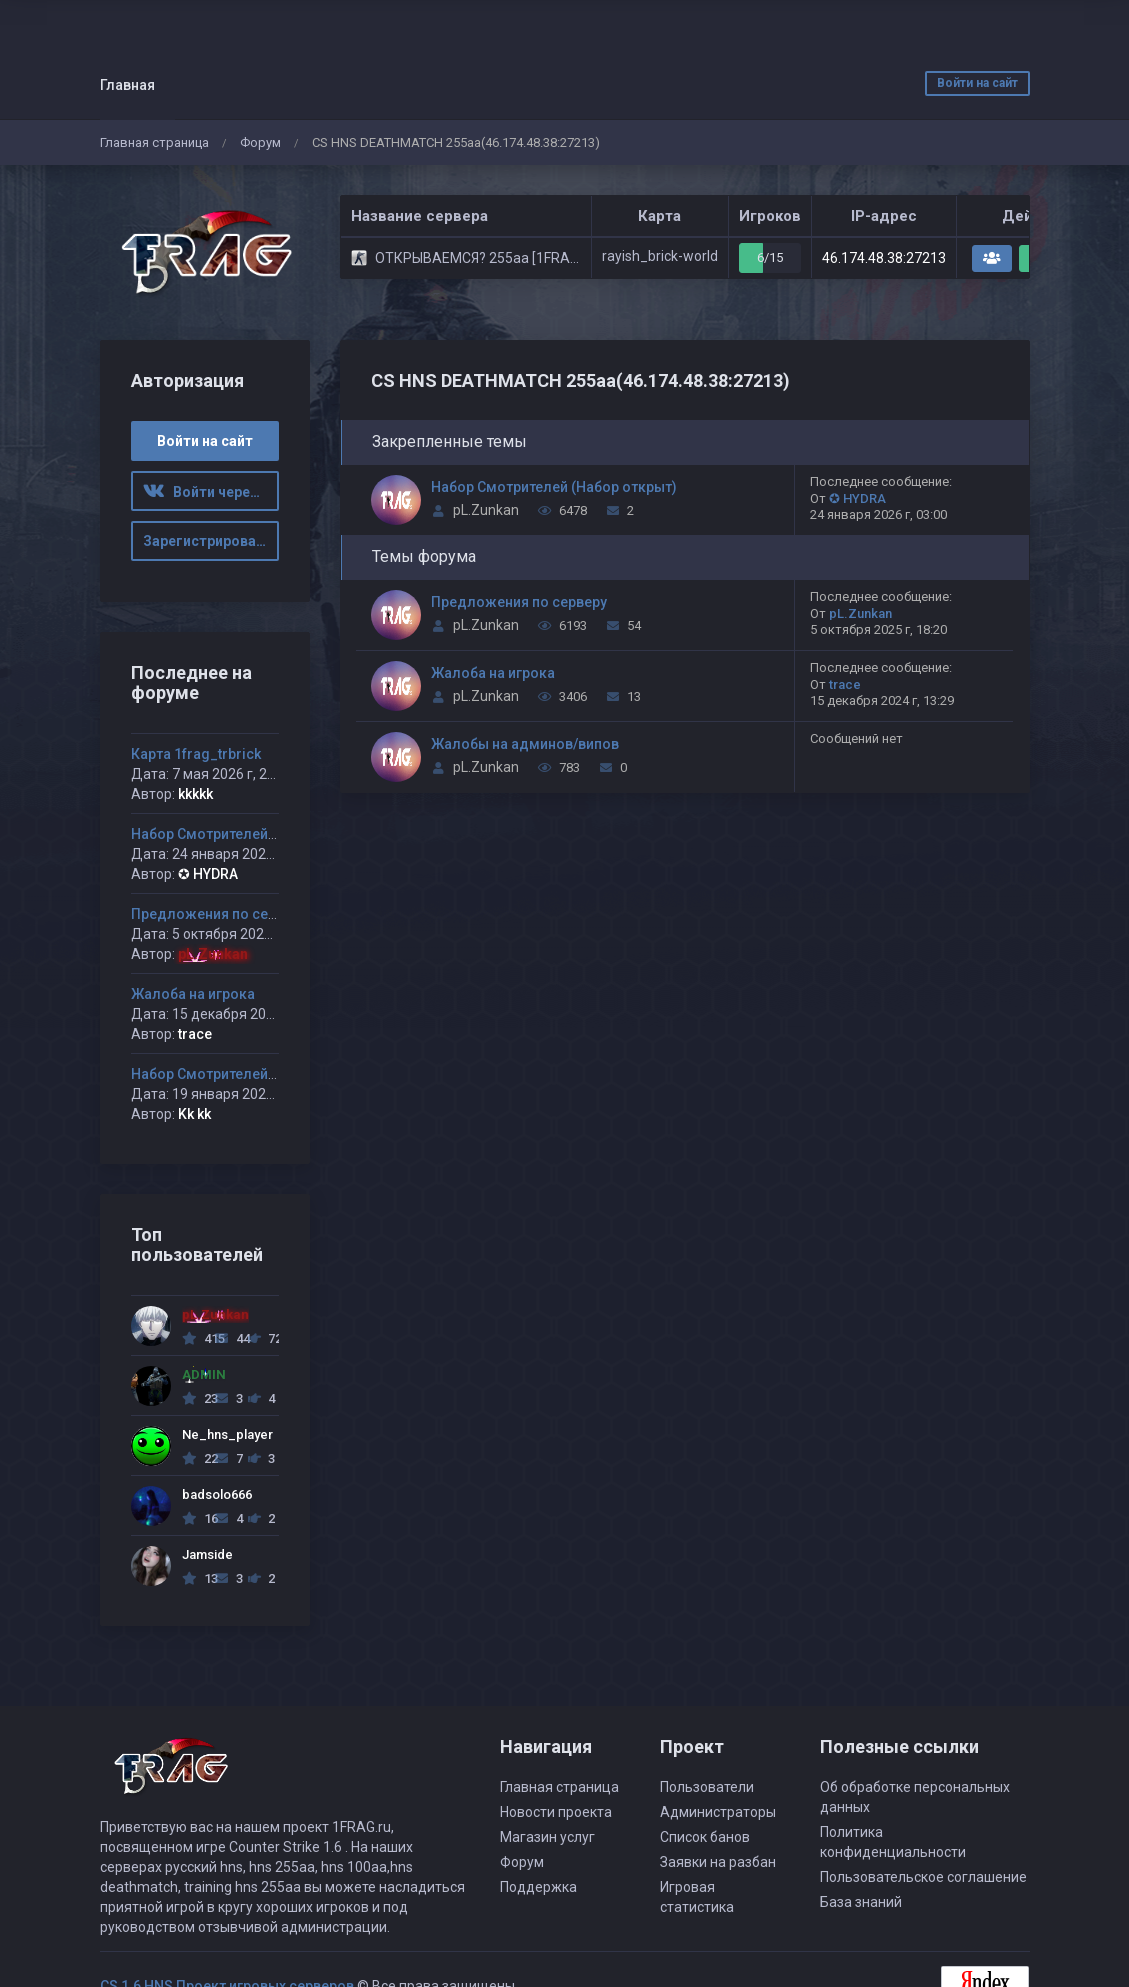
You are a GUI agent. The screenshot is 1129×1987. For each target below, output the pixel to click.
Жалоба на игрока (493, 673)
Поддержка (538, 1887)
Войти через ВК (211, 492)
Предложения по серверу (519, 602)
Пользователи (707, 1787)
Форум (260, 142)
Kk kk (194, 1114)
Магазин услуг (547, 1837)
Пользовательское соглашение (923, 1877)
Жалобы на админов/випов (525, 744)
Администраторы (718, 1812)
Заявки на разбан (718, 1862)
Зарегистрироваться (211, 541)
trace (845, 684)
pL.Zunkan (486, 510)
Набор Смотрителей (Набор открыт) (554, 487)
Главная (127, 85)
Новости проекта (556, 1812)
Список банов (705, 1837)
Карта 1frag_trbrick (196, 754)
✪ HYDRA (857, 498)
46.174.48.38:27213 (884, 258)
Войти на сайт (977, 83)
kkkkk (195, 794)
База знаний (861, 1902)
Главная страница (154, 142)
